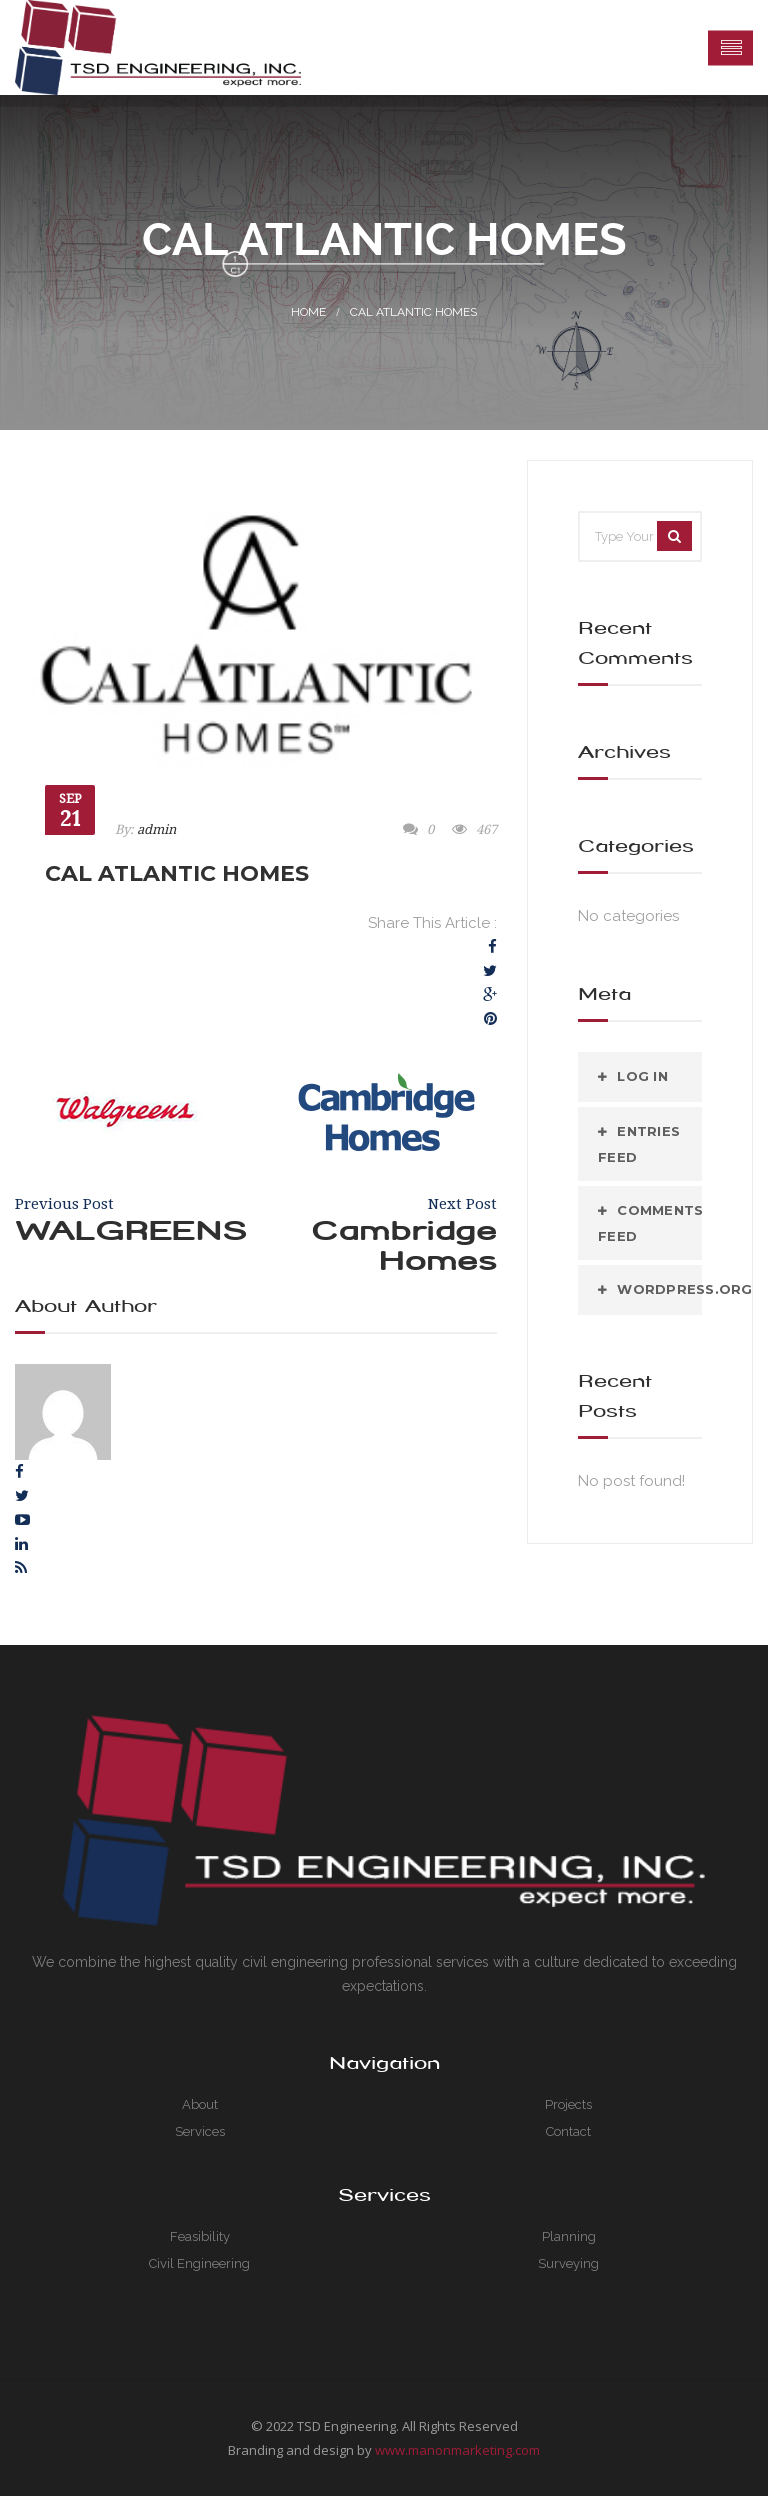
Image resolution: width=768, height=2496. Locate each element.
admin (156, 829)
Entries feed (639, 1144)
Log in (642, 1076)
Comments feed (650, 1223)
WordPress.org (659, 1289)
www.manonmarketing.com (457, 2450)
